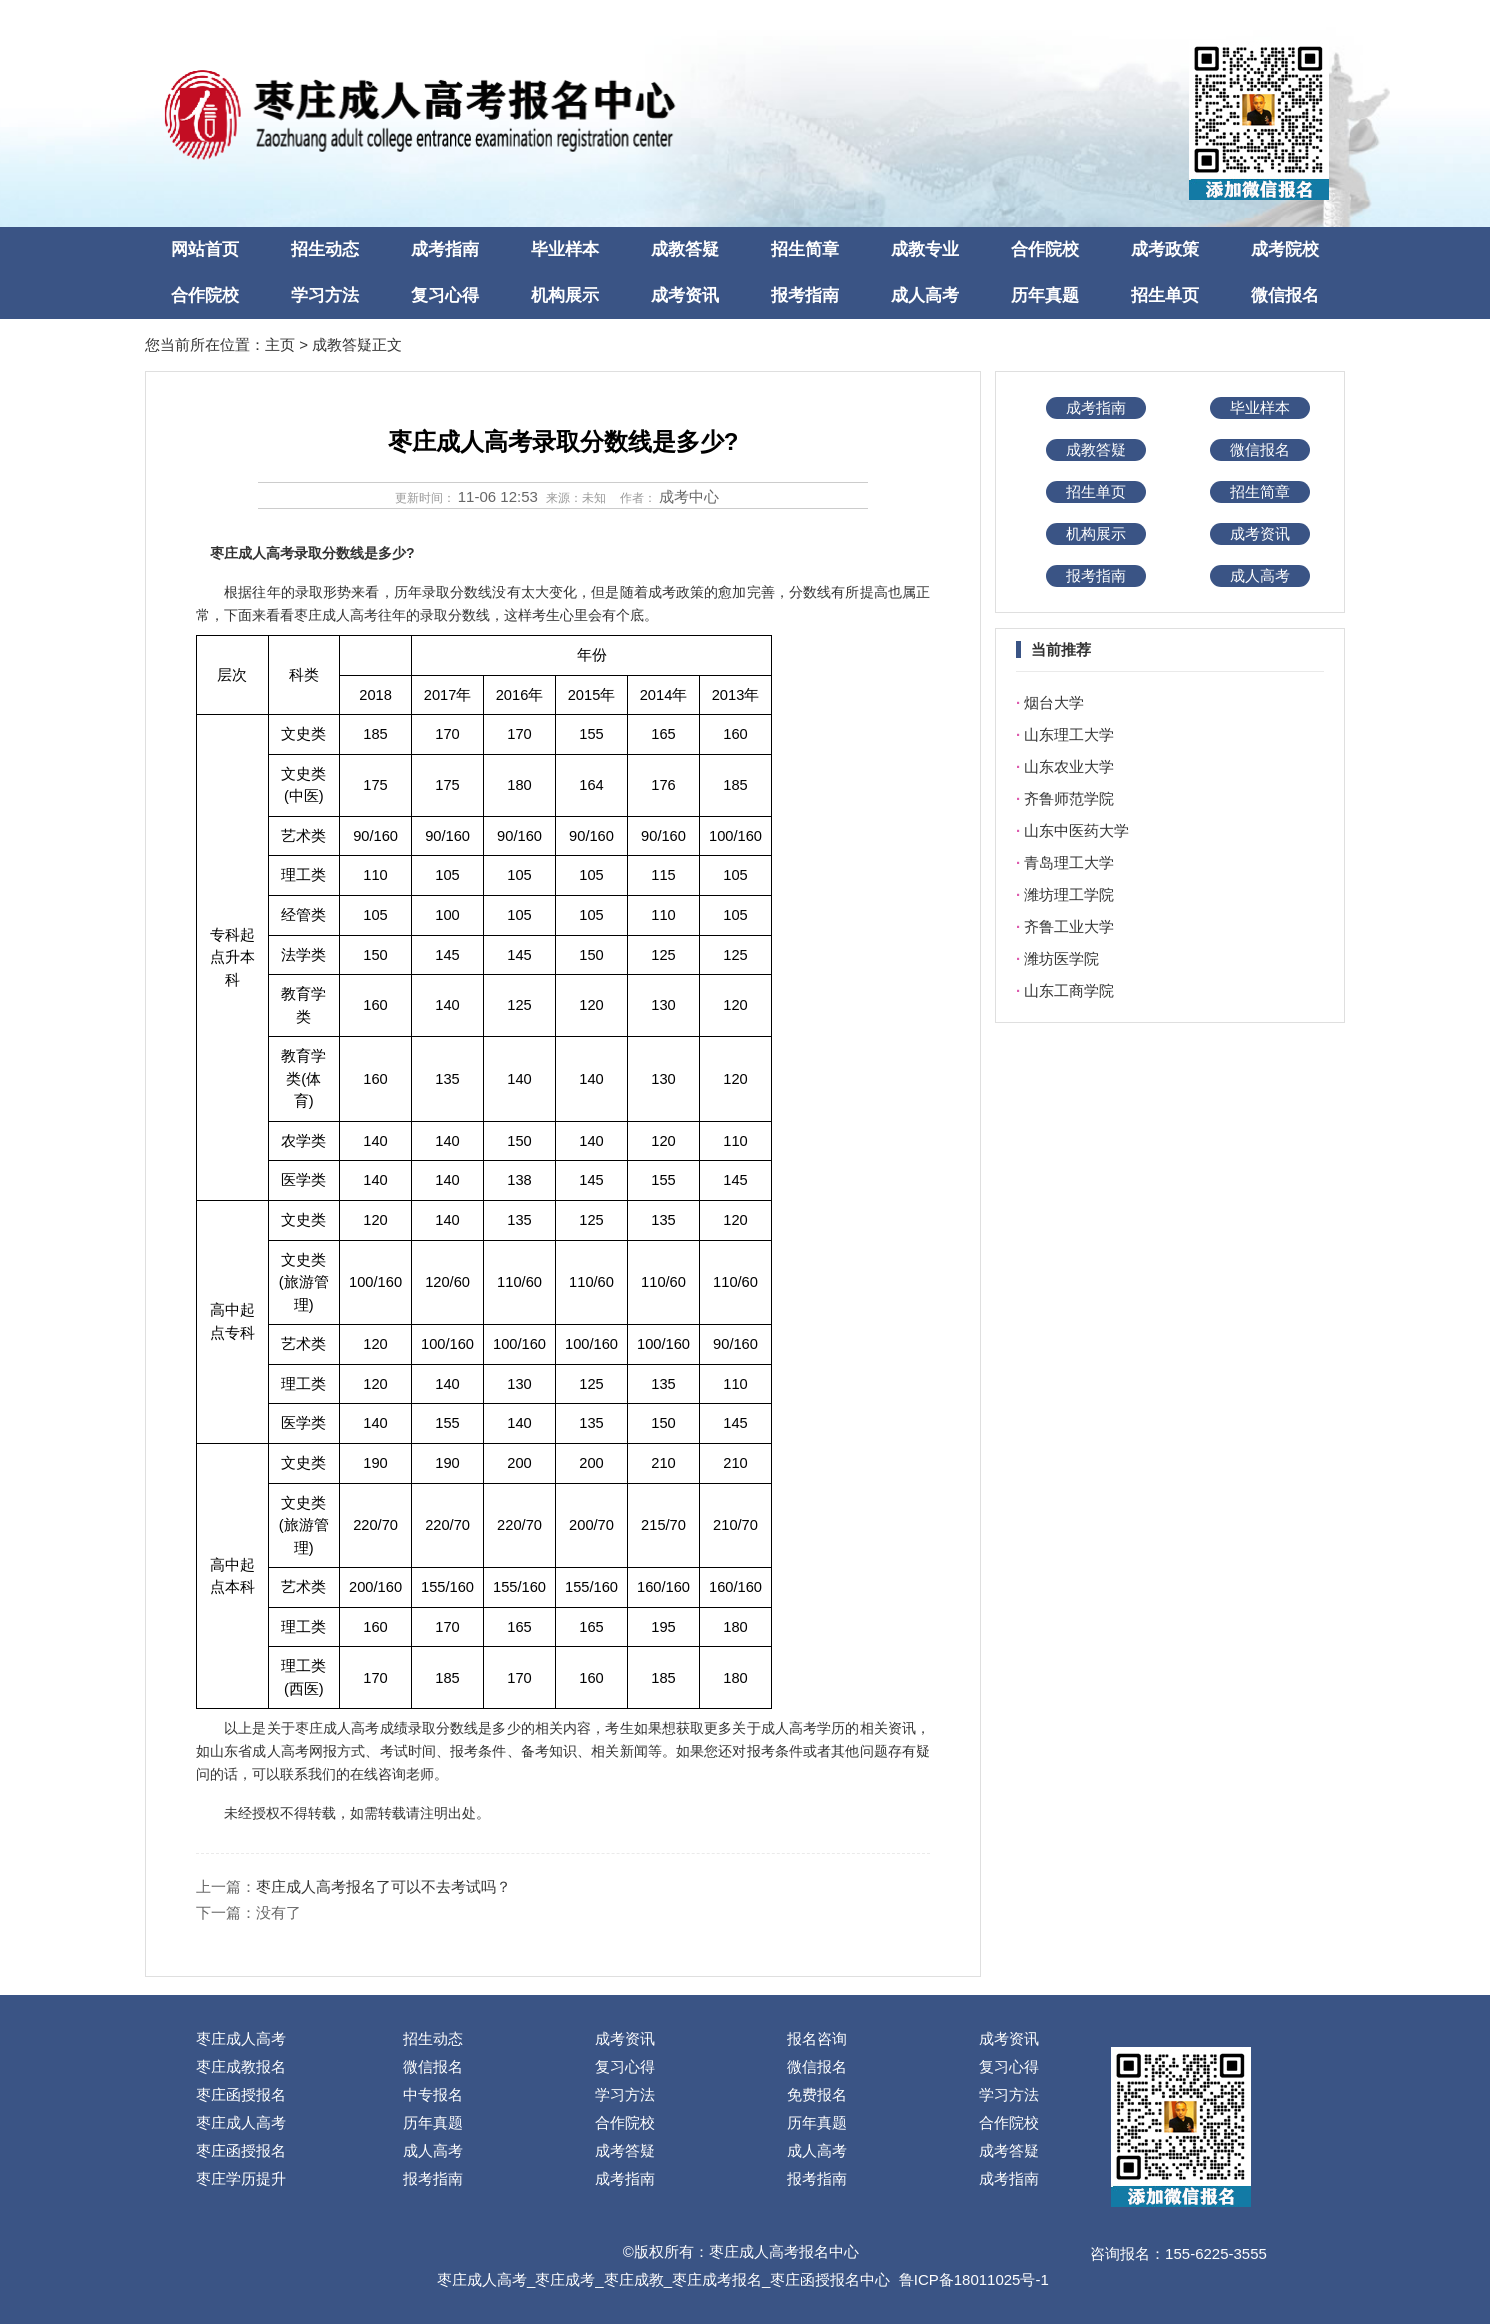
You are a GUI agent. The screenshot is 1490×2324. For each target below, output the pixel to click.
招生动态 (325, 249)
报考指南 (805, 295)
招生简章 (805, 249)
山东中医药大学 (1076, 830)
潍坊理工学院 (1069, 894)
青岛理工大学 (1069, 862)
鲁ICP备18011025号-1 (974, 2279)
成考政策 (1165, 249)
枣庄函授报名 (241, 2094)
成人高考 (925, 295)
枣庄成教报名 (241, 2066)
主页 (280, 344)
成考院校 (1285, 249)
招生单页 (1165, 295)
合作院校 (1045, 249)
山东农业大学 (1069, 766)
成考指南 (445, 249)
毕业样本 (565, 249)
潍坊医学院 (1061, 958)
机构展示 (565, 295)
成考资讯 (685, 295)
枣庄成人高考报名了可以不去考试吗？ (383, 1886)
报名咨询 (817, 2038)
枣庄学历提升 (241, 2178)
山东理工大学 (1069, 734)
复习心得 (445, 295)
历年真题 (1045, 295)
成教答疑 (685, 249)
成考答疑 (625, 2150)
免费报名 (817, 2094)
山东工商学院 (1069, 990)
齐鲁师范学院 (1069, 798)
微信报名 (1285, 295)
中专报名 (433, 2094)
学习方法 (325, 295)
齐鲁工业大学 (1069, 926)
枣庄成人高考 (241, 2038)
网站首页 (205, 249)
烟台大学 (1054, 702)
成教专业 (925, 249)
